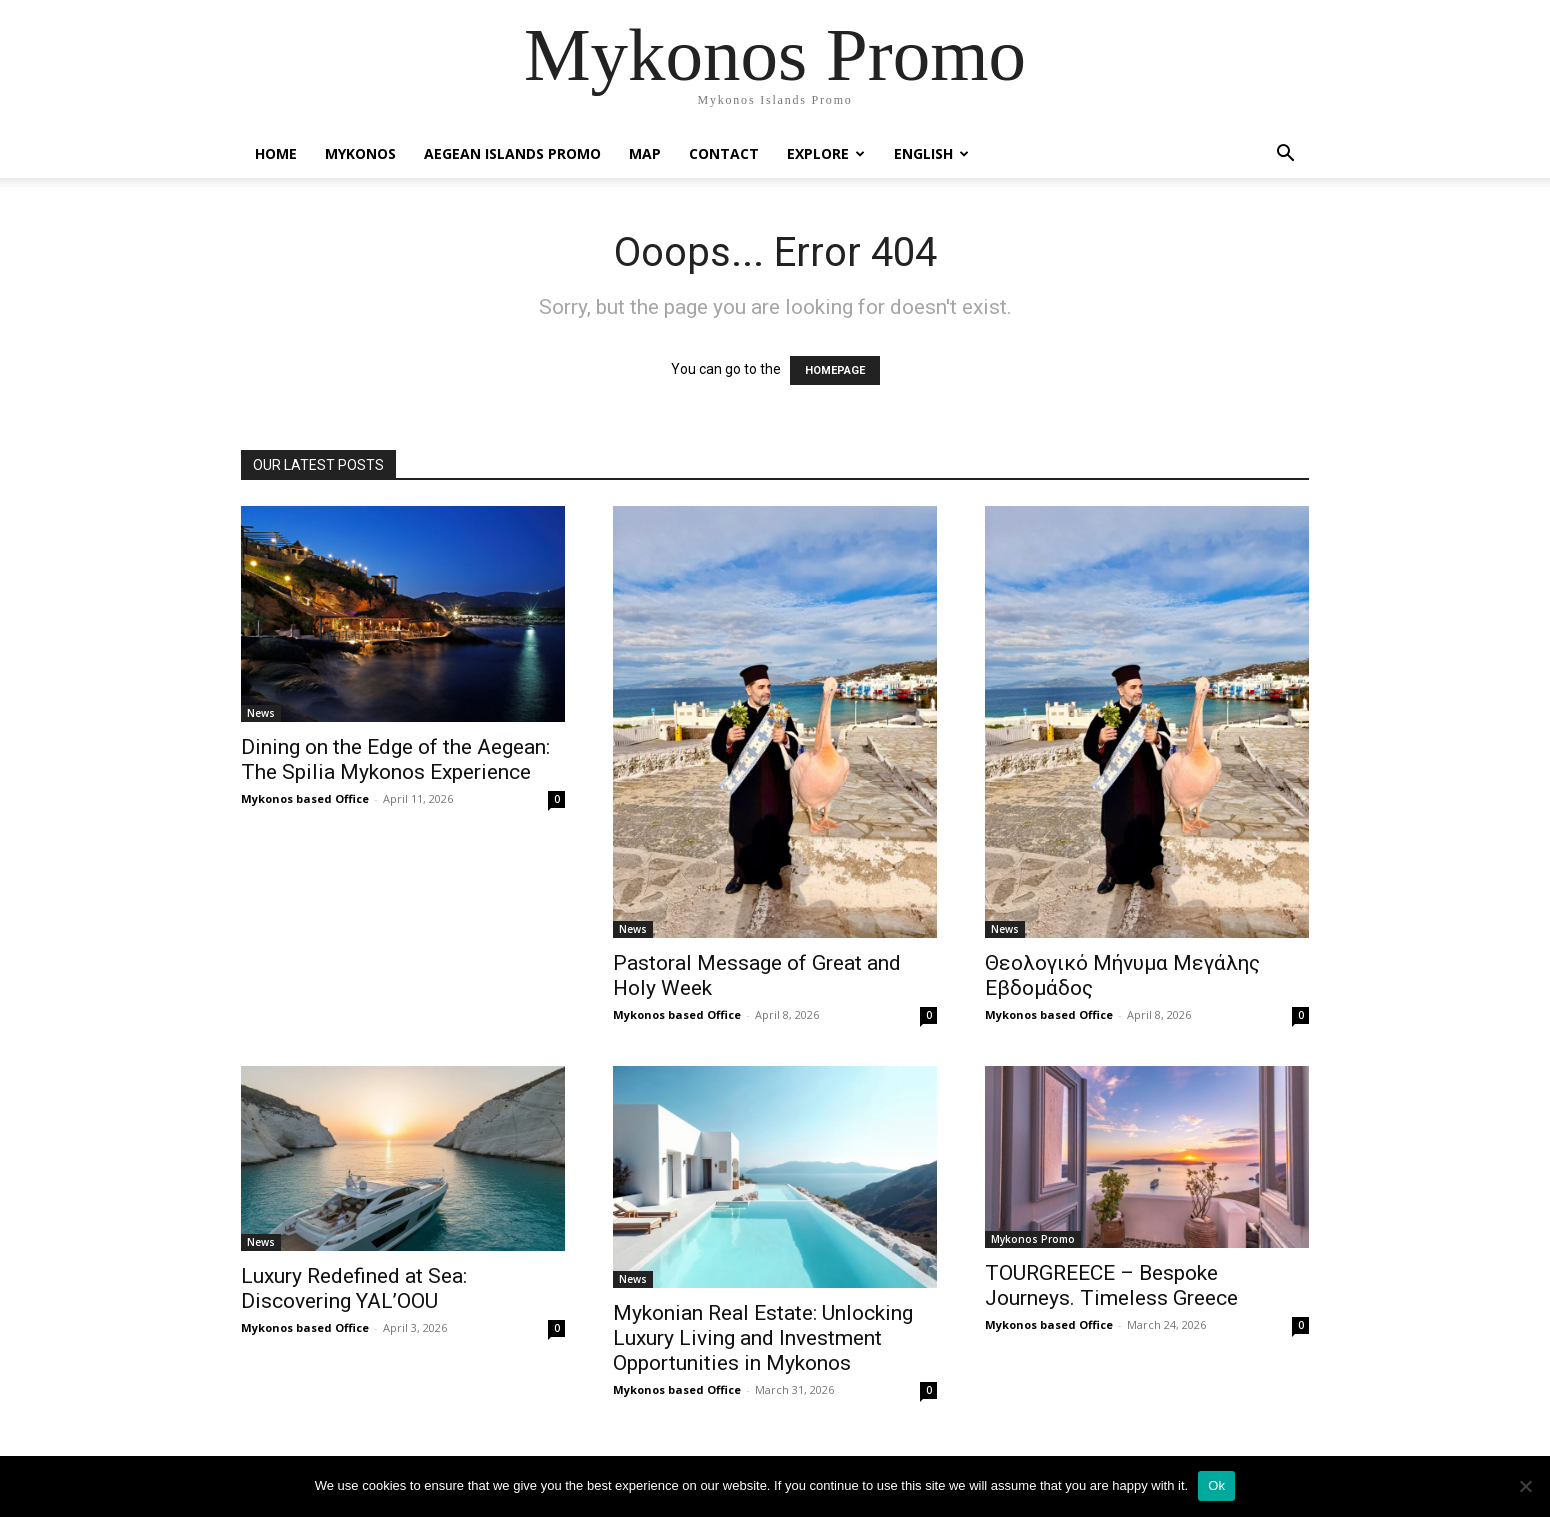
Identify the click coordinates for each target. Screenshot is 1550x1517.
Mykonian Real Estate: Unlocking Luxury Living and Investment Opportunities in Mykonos (763, 1338)
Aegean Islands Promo (512, 153)
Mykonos (360, 153)
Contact (724, 153)
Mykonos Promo (1033, 1239)
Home (276, 153)
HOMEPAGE (835, 370)
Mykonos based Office (305, 798)
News (261, 713)
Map (645, 153)
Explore (826, 153)
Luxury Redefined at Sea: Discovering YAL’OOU (354, 1288)
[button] (1285, 155)
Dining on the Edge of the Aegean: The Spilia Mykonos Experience (395, 759)
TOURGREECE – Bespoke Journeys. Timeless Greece (1111, 1285)
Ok (1216, 1485)
